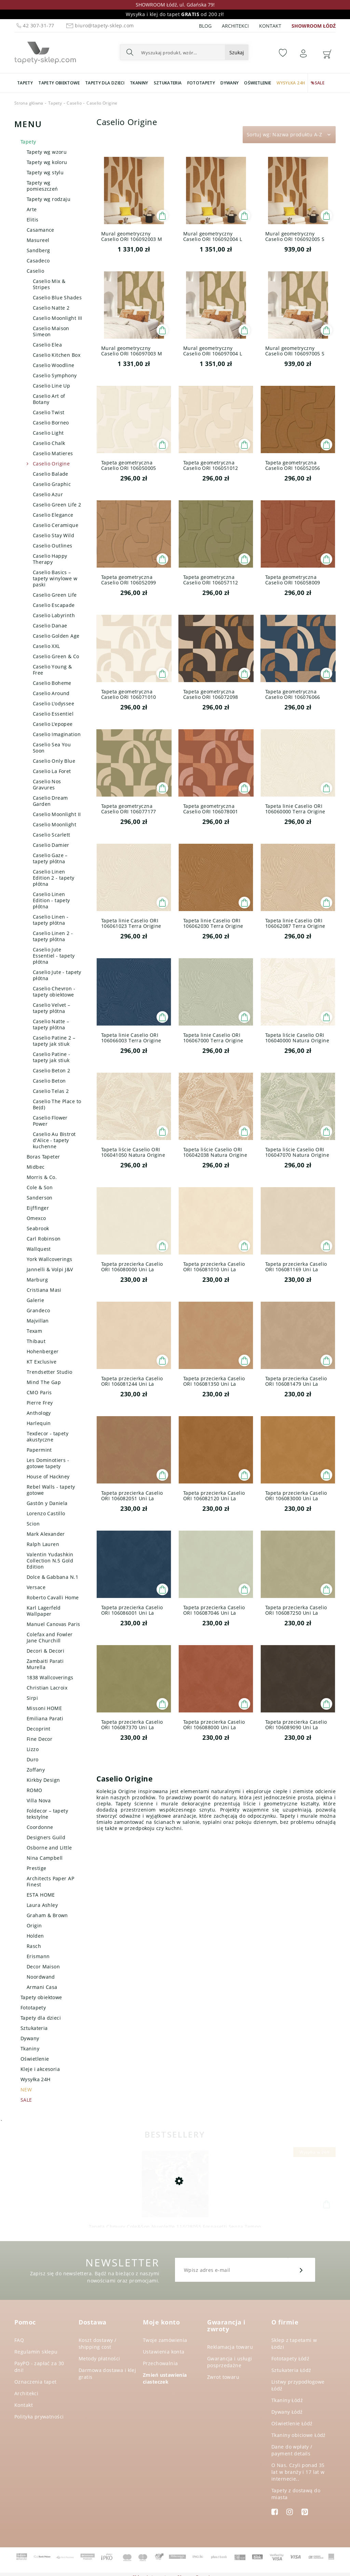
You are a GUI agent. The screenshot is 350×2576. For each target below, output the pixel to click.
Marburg (37, 1279)
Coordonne (40, 1827)
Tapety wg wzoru (47, 152)
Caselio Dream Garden (50, 801)
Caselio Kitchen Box (56, 355)
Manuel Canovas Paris (53, 1624)
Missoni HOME (44, 1708)
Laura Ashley (42, 1905)
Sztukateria (34, 2028)
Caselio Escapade (54, 605)
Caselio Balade (50, 474)
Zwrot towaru (223, 2377)
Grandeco (38, 1310)
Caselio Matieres (53, 453)
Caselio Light (48, 433)
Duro (33, 1759)
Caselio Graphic (52, 484)
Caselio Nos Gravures (47, 784)
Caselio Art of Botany (49, 399)
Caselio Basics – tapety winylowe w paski (55, 578)
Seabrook (38, 1228)
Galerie (35, 1300)
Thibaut (36, 1341)
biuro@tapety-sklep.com (99, 25)
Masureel (38, 240)
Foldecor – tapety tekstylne (47, 1813)
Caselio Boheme (52, 683)
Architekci (235, 26)
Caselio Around (51, 693)
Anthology (39, 1413)
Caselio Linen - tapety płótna (50, 919)
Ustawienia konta (164, 2351)
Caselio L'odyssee (53, 703)
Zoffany (36, 1769)
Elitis (33, 219)
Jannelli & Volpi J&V (50, 1269)
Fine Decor (39, 1739)
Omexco (36, 1218)
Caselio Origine (51, 463)
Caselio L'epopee (53, 724)
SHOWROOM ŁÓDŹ (314, 26)
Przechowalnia (160, 2363)
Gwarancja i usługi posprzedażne (229, 2362)
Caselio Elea (47, 344)
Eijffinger (38, 1208)
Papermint (39, 1450)
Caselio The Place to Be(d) (57, 1104)
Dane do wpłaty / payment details (291, 2450)
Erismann (38, 1956)
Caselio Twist (48, 412)
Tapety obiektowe (41, 1997)
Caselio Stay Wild (53, 535)
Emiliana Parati (45, 1718)
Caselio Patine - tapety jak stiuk (51, 1057)
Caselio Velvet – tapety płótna (51, 1008)
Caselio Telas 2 (51, 1091)
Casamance (40, 230)
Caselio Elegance (53, 515)
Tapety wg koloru (47, 162)
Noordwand (41, 1977)
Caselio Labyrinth (54, 615)
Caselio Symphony (55, 375)
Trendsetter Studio (49, 1372)
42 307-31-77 (35, 25)
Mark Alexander (46, 1534)
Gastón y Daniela (47, 1503)
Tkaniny (30, 2048)
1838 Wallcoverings (50, 1677)
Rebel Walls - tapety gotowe (51, 1489)
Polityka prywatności (39, 2416)
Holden (35, 1936)
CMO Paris (39, 1392)
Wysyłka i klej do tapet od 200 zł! (175, 14)
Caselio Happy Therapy (50, 559)
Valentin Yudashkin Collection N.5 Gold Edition (50, 1560)
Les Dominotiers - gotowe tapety (48, 1463)
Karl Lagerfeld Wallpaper (44, 1610)
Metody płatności (99, 2358)
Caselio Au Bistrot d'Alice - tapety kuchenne (54, 1140)
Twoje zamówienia (165, 2340)
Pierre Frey (40, 1402)
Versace (36, 1587)
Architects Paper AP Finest (50, 1881)
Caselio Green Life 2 (57, 504)
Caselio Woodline (54, 365)
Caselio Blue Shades (57, 297)
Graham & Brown (47, 1915)
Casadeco (38, 260)
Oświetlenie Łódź (292, 2423)
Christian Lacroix (47, 1687)
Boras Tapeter (43, 1156)
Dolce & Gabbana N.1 (52, 1577)
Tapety (28, 141)
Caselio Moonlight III (57, 318)
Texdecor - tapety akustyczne (47, 1436)
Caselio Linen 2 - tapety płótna (53, 936)
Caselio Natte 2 (51, 307)
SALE (26, 2100)
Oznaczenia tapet (35, 2381)
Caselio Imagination (57, 734)
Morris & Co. (42, 1177)
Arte (32, 209)
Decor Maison (43, 1966)
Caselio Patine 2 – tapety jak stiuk (54, 1040)
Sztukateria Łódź (291, 2370)
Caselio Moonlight (54, 824)
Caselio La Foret (52, 771)
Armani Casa (42, 1987)
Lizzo (33, 1749)
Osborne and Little (49, 1847)
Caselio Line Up (51, 385)
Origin (34, 1925)
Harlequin (39, 1423)
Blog (205, 26)
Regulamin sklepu (36, 2351)
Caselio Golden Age (56, 636)
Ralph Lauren (43, 1544)
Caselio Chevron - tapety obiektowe (54, 991)
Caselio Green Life (55, 595)
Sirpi (32, 1698)
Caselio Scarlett (51, 834)
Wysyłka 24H (36, 2079)
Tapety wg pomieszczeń (42, 185)
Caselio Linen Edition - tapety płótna (51, 900)
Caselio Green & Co (56, 656)
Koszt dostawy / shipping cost (97, 2343)
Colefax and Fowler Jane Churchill (50, 1637)
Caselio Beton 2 (51, 1070)
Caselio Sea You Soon (52, 747)
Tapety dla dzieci (41, 2018)
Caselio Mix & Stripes (49, 284)
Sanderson (40, 1197)
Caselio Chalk (49, 443)
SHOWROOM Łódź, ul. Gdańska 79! (175, 4)
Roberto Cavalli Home (53, 1597)
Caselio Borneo (51, 422)
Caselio (35, 271)
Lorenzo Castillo (46, 1513)
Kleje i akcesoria (40, 2069)
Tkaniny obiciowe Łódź (298, 2435)
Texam (34, 1331)
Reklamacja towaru (230, 2347)
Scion (33, 1523)
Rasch (34, 1946)
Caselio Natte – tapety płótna (51, 1024)
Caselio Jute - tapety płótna (57, 975)
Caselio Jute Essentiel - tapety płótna (54, 955)
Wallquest (39, 1249)
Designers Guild (46, 1837)
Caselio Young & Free (52, 669)
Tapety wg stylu (45, 172)
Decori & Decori (45, 1651)
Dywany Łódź (287, 2412)
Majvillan (38, 1320)
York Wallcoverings (49, 1259)
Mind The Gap (44, 1382)
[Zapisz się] (301, 2270)
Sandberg (38, 250)
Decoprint (39, 1728)
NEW (26, 2089)
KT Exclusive (41, 1361)
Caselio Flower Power (50, 1120)
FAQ (19, 2340)
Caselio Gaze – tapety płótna (50, 858)
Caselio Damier (51, 845)
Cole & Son (40, 1187)
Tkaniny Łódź (287, 2400)
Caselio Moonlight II (57, 814)
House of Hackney (48, 1476)
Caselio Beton (49, 1080)
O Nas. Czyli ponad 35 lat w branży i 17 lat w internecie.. (298, 2472)
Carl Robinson (43, 1238)
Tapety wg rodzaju (48, 199)
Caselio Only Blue (54, 761)
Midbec (36, 1167)
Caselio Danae (50, 625)
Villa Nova (39, 1800)
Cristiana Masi (44, 1290)
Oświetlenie (35, 2059)
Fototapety (33, 2007)
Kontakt (270, 26)
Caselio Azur (48, 494)
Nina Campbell (45, 1858)
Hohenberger (43, 1351)
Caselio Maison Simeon (51, 331)
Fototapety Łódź (290, 2358)
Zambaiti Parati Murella (45, 1664)
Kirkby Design (43, 1780)
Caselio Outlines (52, 545)
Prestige (36, 1868)
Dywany (30, 2038)
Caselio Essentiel (53, 713)
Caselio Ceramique (55, 525)
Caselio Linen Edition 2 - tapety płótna (54, 877)
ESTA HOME (41, 1895)
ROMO (34, 1790)
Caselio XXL (46, 646)
